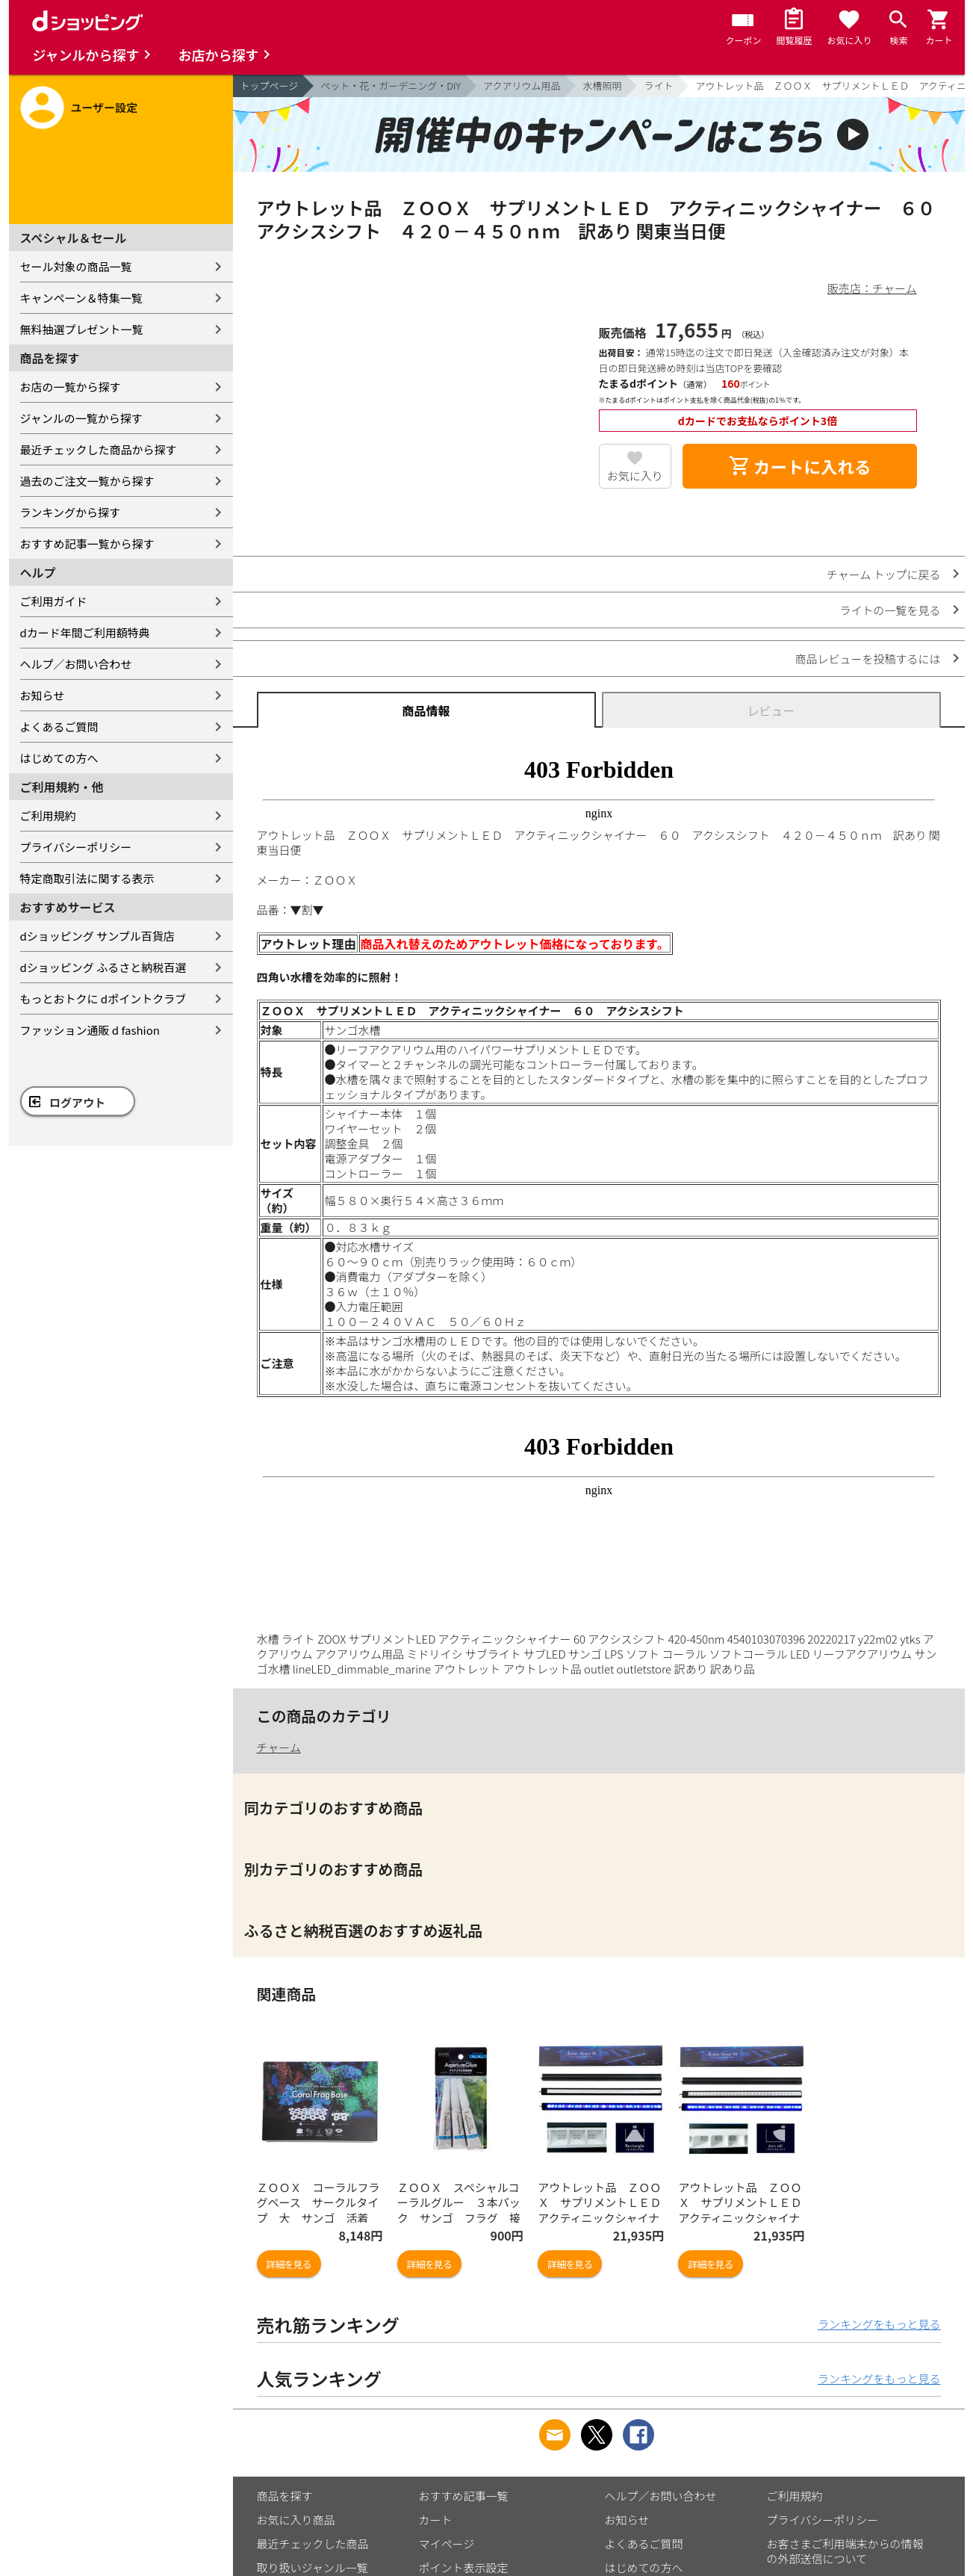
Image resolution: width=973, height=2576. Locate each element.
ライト (658, 85)
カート (436, 2519)
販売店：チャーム (871, 288)
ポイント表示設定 (464, 2567)
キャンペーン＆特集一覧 (81, 298)
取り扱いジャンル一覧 (312, 2567)
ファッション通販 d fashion (90, 1030)
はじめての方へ (59, 758)
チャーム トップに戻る (884, 574)
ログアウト (77, 1102)
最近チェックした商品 (313, 2543)
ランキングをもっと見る (879, 2324)
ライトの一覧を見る (889, 610)
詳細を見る (289, 2264)
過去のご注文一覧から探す (87, 481)
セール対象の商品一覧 (76, 266)
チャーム (279, 1747)
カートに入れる (799, 466)
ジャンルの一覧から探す (81, 418)
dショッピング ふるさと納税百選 (103, 967)
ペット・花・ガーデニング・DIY (390, 85)
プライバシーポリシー (76, 847)
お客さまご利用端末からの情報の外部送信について (845, 2551)
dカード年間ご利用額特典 (85, 632)
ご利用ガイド (53, 601)
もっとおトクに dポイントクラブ (103, 998)
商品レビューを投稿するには (867, 658)
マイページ (447, 2543)
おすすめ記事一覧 (464, 2496)
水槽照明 (601, 85)
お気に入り (635, 475)
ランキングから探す (70, 512)
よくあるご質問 (59, 726)
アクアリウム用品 (521, 85)
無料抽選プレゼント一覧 (81, 329)
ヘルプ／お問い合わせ (76, 664)
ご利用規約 (48, 815)
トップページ (269, 85)
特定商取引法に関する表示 (87, 878)
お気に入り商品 (296, 2519)
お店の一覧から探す (70, 386)
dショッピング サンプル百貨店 (97, 936)
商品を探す (285, 2496)
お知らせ (42, 695)
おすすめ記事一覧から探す (87, 543)
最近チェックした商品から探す (98, 449)
